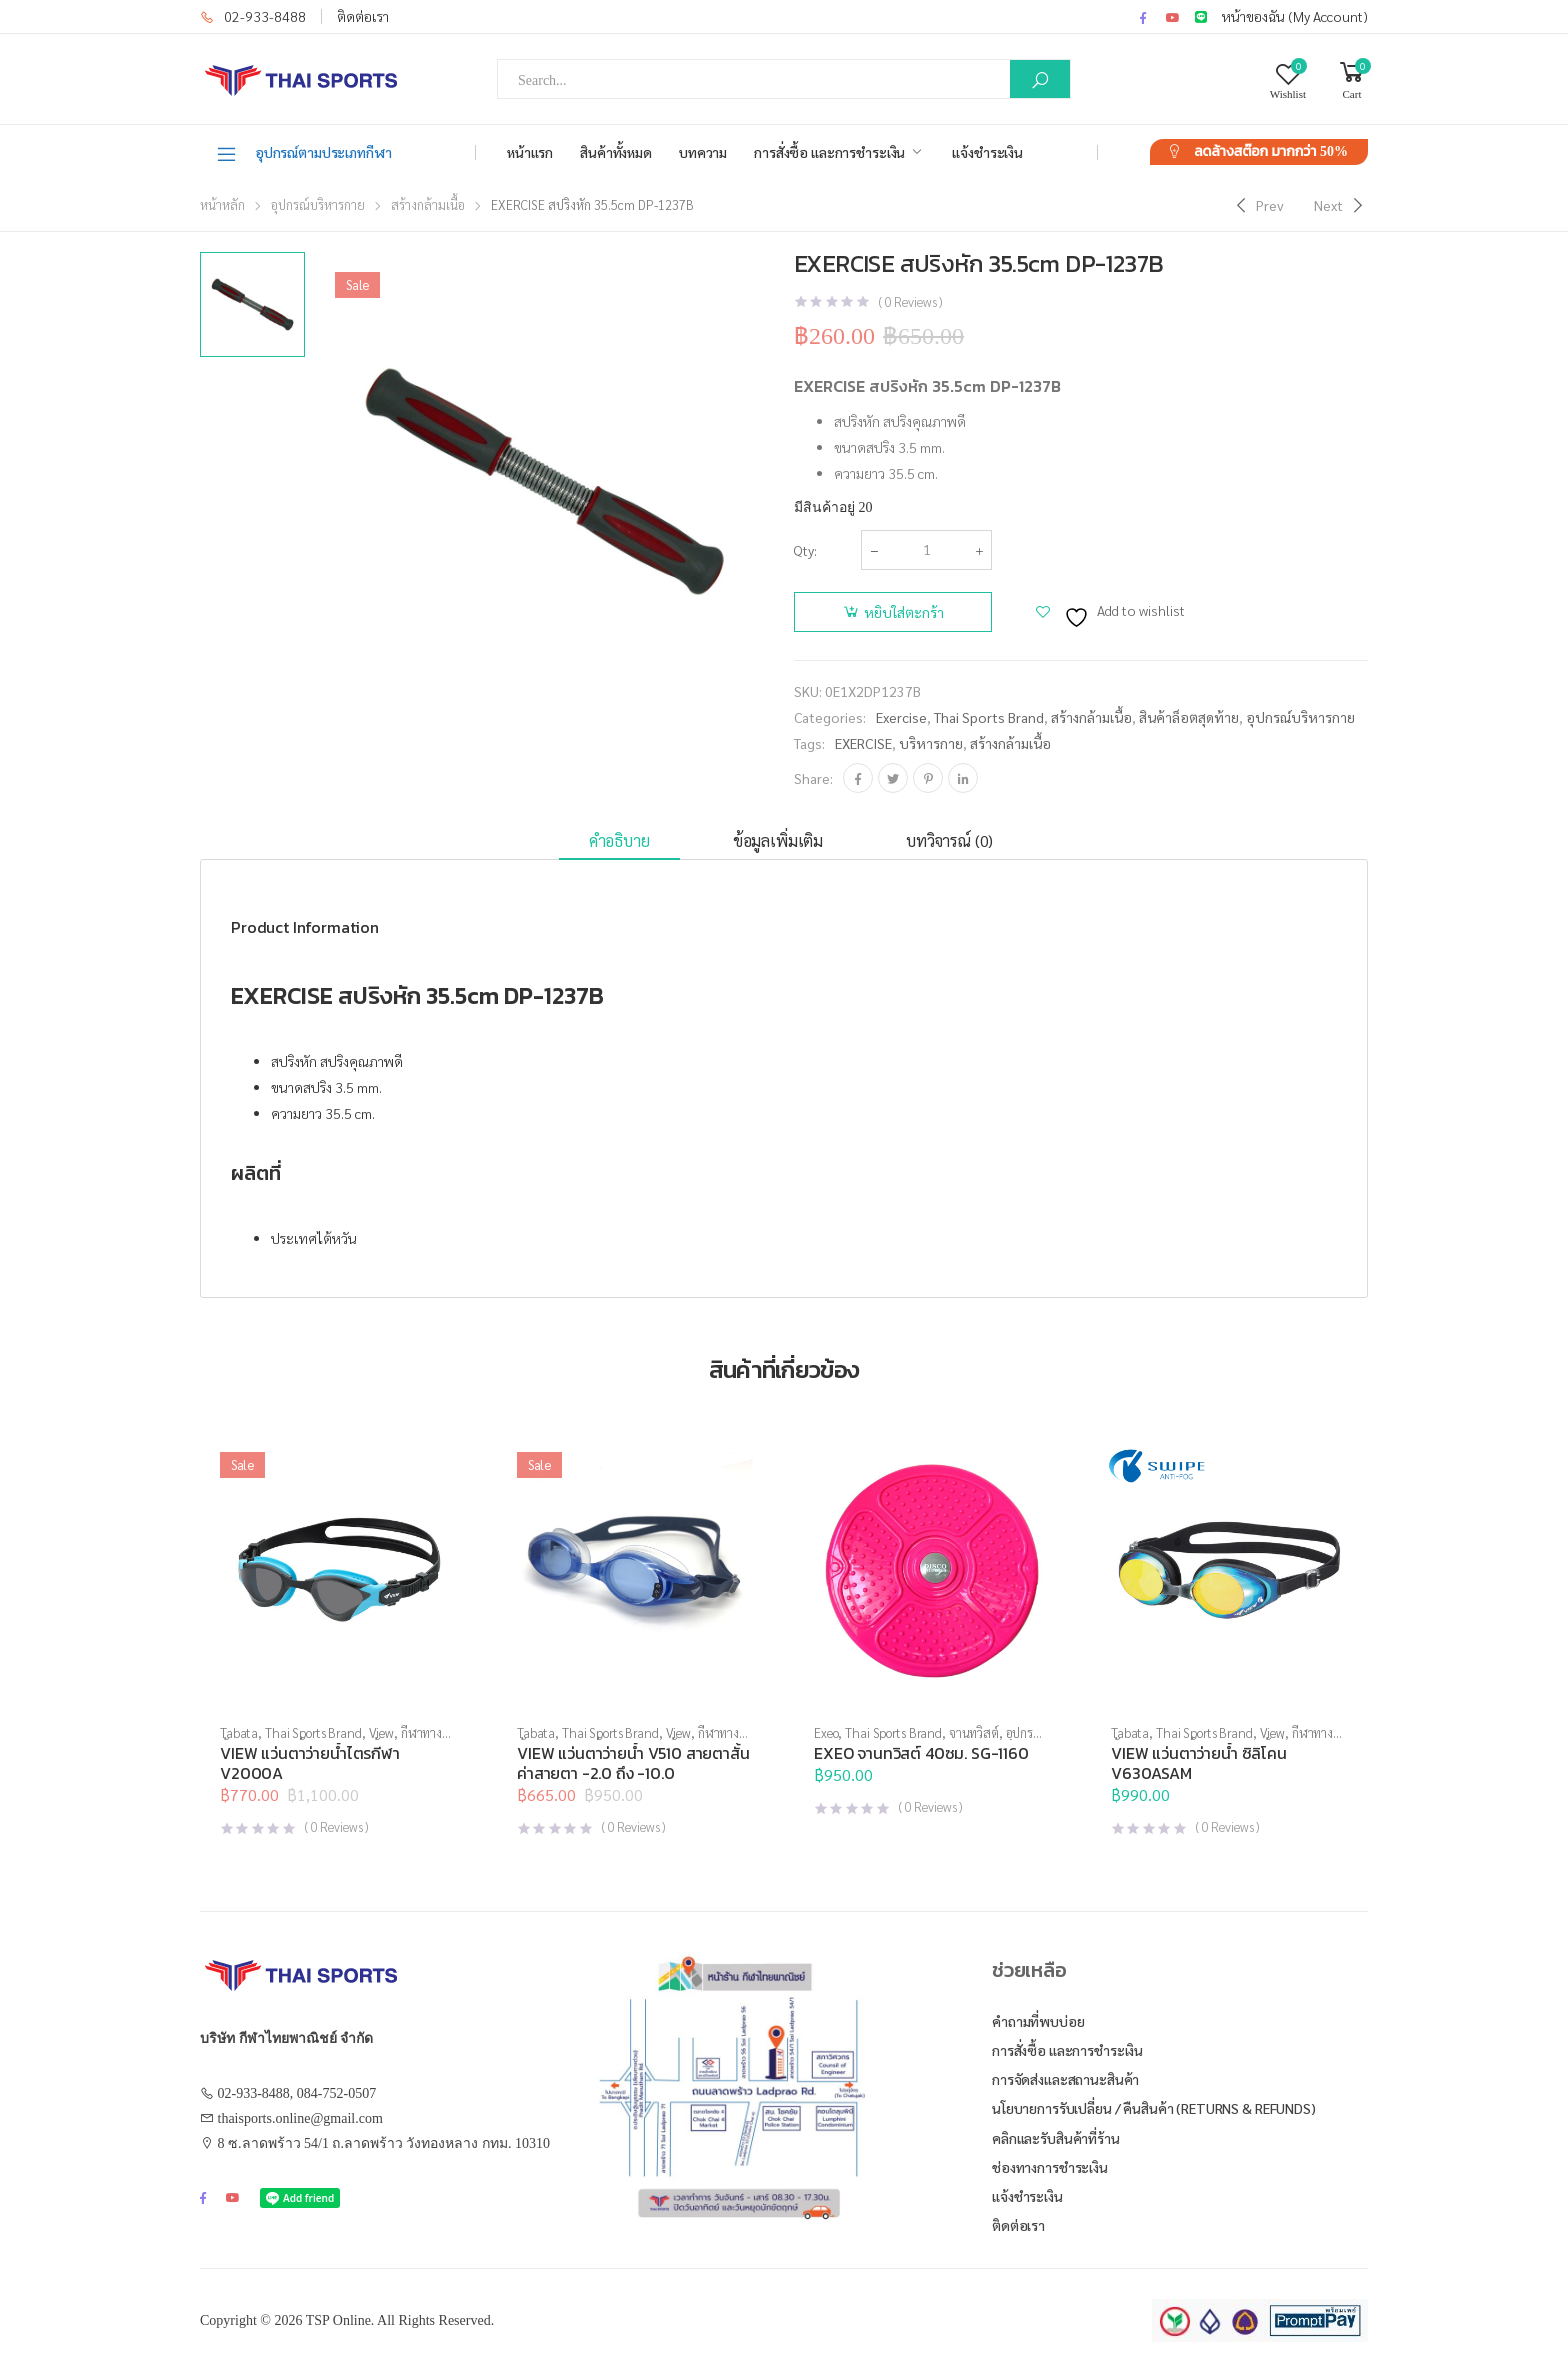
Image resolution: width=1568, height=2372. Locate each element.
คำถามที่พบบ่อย (1038, 2021)
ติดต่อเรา (363, 16)
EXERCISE (863, 743)
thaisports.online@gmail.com (300, 2118)
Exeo (826, 1732)
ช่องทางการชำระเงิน (1050, 2167)
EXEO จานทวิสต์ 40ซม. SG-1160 (921, 1753)
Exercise (901, 717)
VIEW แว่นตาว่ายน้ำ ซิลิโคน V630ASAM (1199, 1763)
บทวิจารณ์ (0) (949, 840)
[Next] (1341, 204)
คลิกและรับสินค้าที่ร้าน (1056, 2138)
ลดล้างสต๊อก (1271, 151)
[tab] (619, 841)
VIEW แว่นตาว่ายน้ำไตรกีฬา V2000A (310, 1763)
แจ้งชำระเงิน (987, 152)
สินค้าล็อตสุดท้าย (1189, 717)
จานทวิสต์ (974, 1732)
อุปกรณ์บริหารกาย (318, 204)
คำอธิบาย (619, 840)
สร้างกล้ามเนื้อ (428, 204)
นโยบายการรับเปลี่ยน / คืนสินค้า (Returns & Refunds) (1154, 2108)
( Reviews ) (910, 301)
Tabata (239, 1732)
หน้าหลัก (222, 204)
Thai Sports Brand (989, 717)
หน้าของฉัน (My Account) (1295, 16)
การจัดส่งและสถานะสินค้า (1065, 2079)
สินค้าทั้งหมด (616, 152)
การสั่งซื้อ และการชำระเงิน (829, 152)
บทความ (703, 152)
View (381, 1732)
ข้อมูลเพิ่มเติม (778, 840)
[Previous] (1257, 204)
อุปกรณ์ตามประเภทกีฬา (303, 153)
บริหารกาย (931, 743)
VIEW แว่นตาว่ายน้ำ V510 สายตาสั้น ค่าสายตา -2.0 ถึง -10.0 (633, 1763)
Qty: (805, 550)
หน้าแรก (530, 152)
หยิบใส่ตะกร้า (904, 612)
